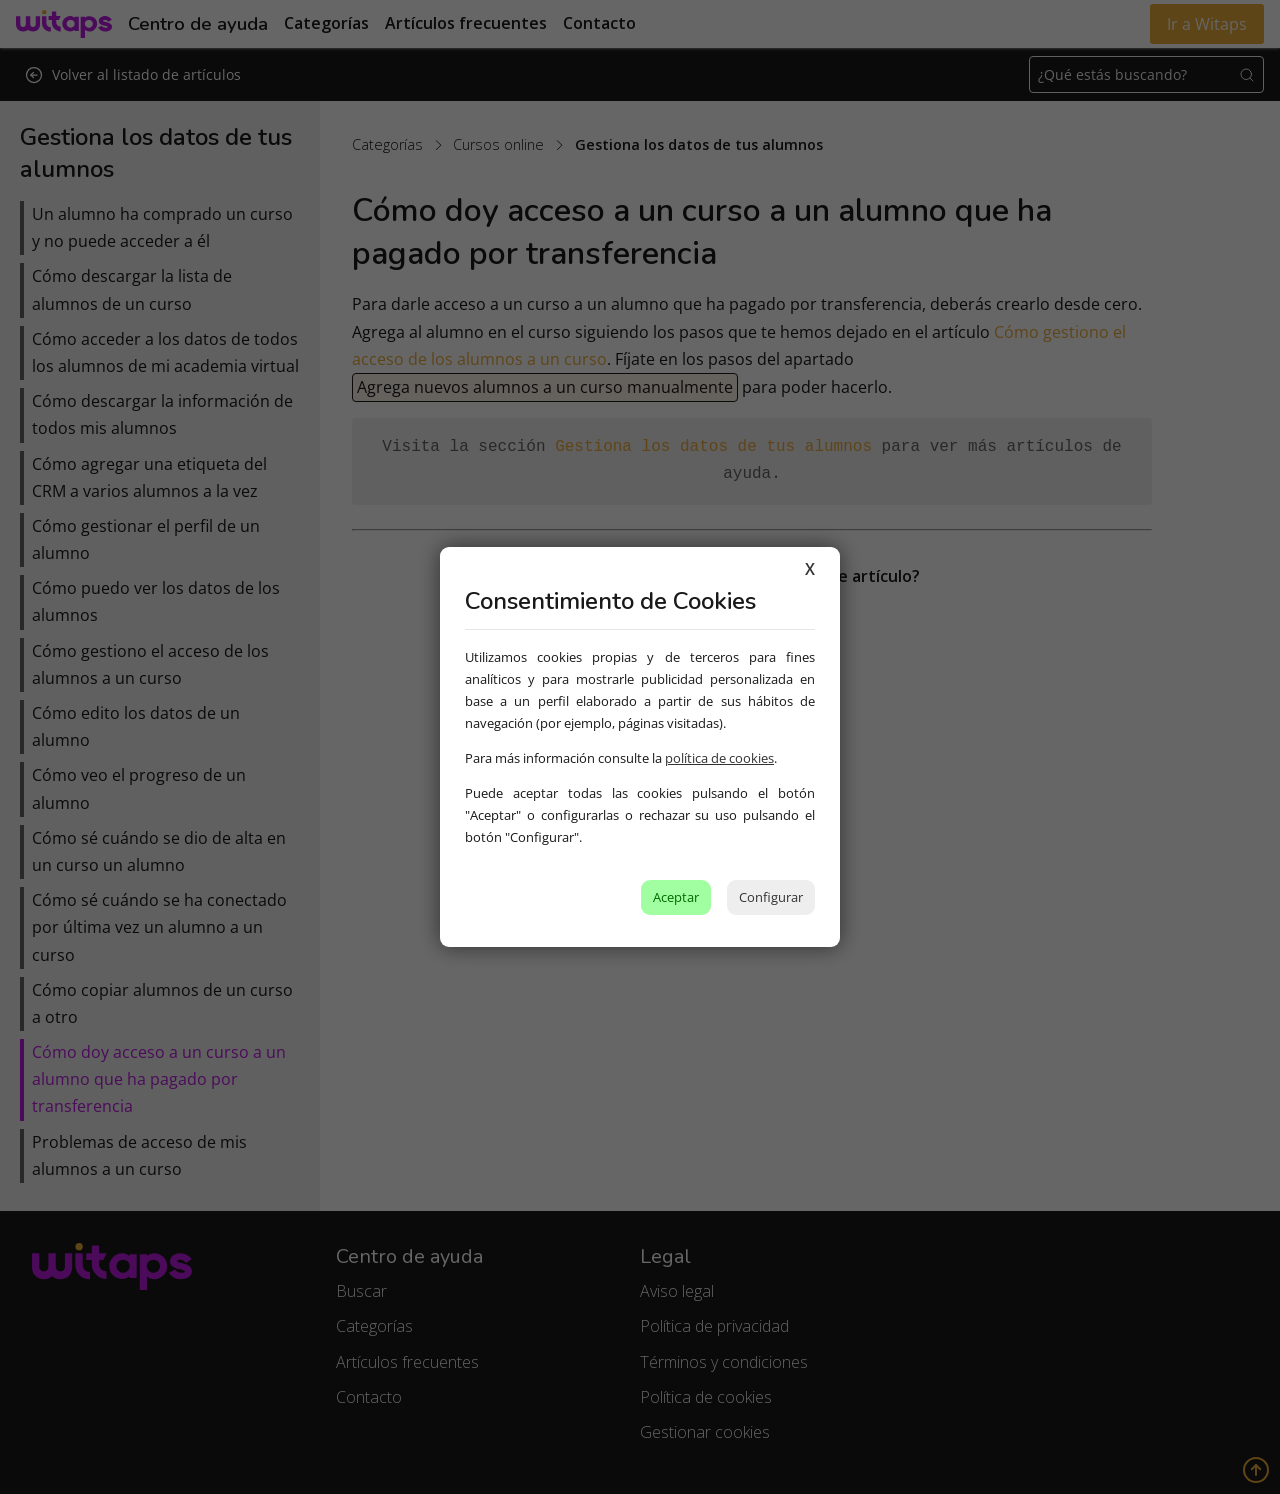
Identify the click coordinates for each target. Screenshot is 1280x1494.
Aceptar (676, 897)
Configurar (771, 897)
